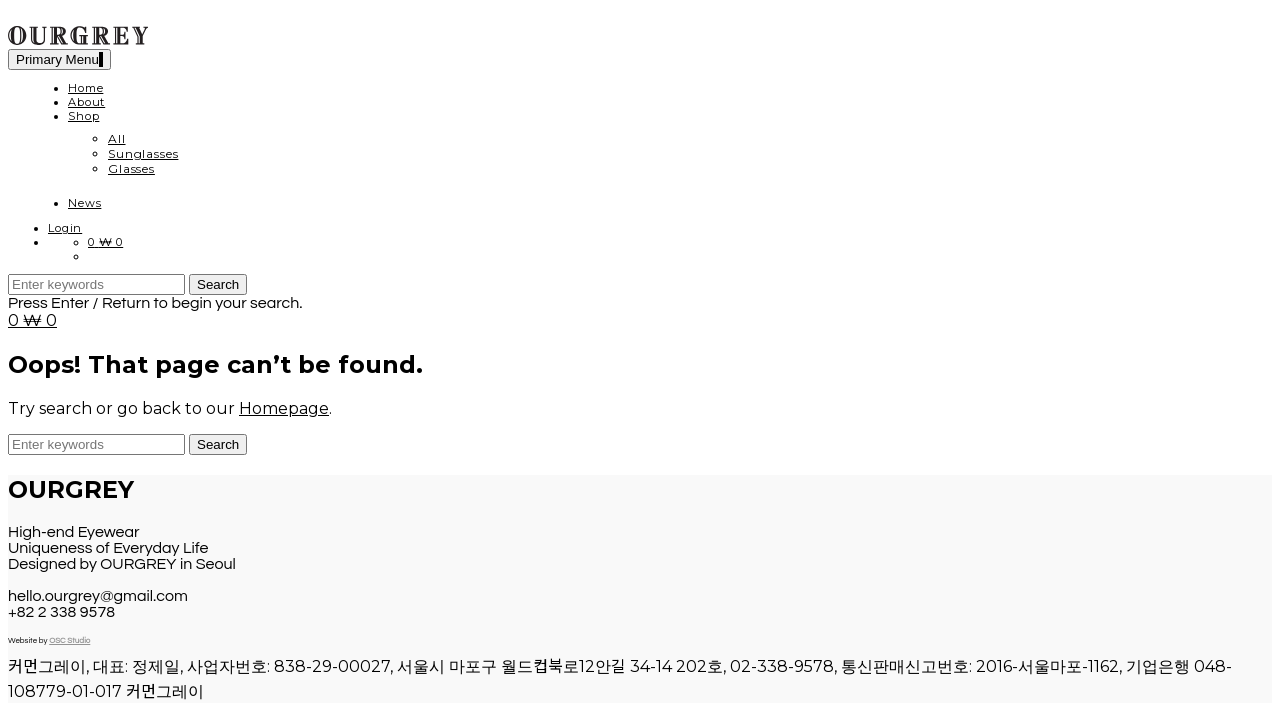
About (86, 102)
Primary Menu (59, 59)
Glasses (131, 168)
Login (65, 228)
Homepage (284, 408)
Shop (83, 116)
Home (85, 88)
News (84, 203)
